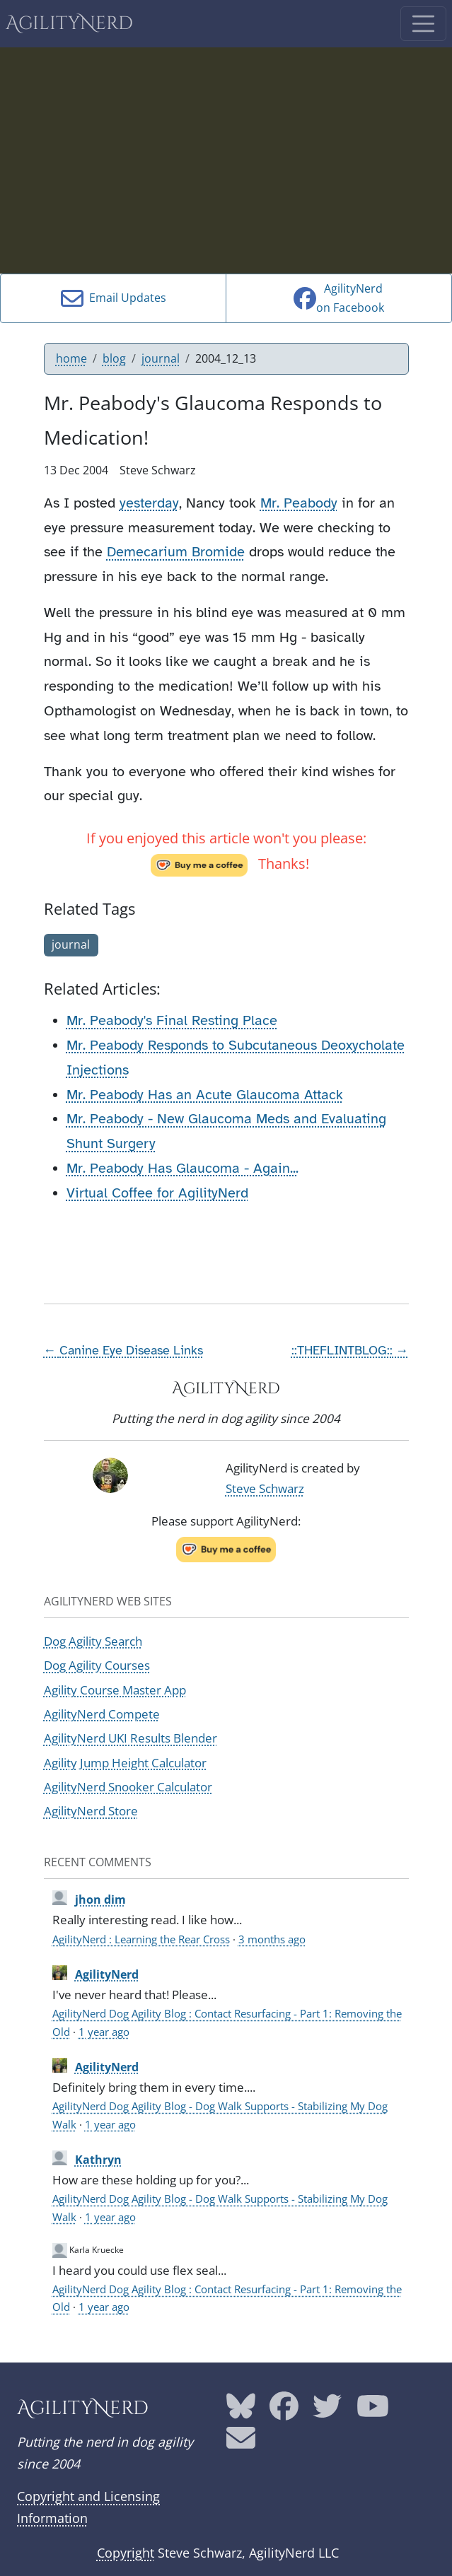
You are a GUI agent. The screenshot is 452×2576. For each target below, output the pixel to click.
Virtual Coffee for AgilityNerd (157, 1193)
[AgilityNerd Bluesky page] (240, 2411)
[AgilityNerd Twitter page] (327, 2411)
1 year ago (104, 2032)
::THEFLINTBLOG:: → (350, 1350)
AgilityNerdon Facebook (339, 298)
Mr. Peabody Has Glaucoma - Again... (182, 1168)
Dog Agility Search (93, 1641)
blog (114, 358)
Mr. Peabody (298, 503)
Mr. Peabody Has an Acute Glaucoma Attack (204, 1094)
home (71, 358)
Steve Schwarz (265, 1488)
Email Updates (113, 298)
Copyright (125, 2552)
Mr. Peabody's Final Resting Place (171, 1020)
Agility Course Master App (115, 1690)
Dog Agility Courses (97, 1665)
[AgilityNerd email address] (240, 2443)
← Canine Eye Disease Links (124, 1350)
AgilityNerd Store (91, 1811)
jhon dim (100, 1899)
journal (160, 358)
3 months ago (272, 1939)
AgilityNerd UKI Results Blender (130, 1738)
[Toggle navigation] (423, 23)
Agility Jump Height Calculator (125, 1763)
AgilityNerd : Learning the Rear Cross (141, 1939)
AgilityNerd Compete (102, 1714)
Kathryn (98, 2159)
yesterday (149, 503)
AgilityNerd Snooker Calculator (128, 1787)
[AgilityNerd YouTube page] (373, 2411)
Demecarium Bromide (176, 552)
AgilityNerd (69, 23)
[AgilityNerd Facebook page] (284, 2411)
